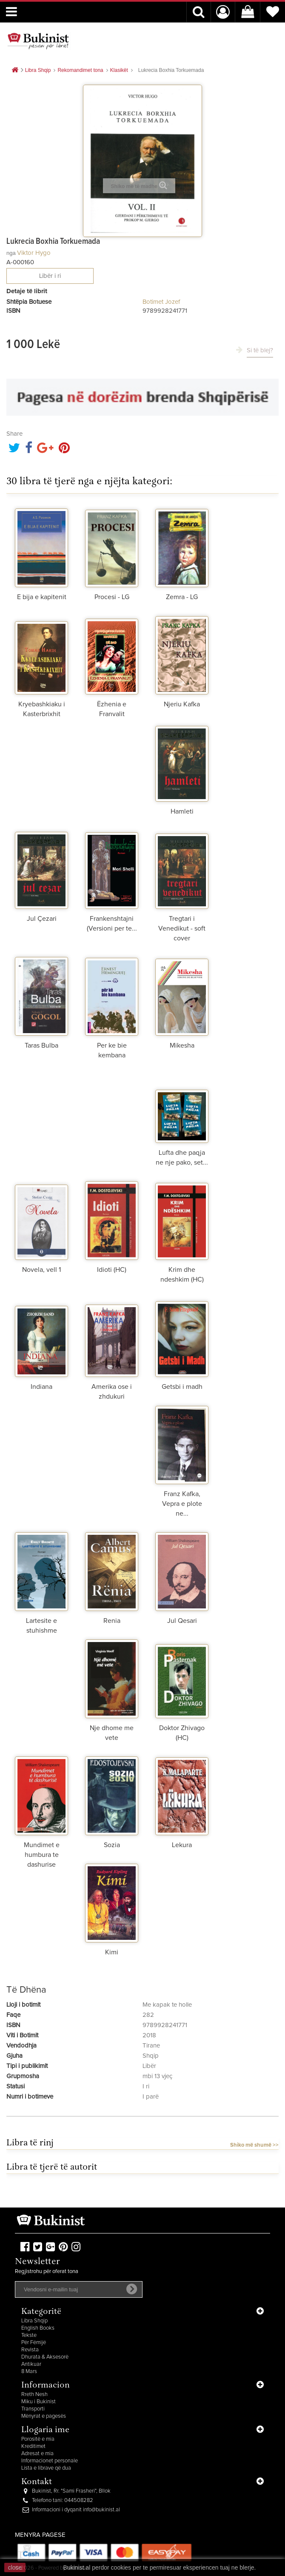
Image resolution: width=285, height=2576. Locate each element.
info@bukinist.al (101, 2510)
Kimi (111, 1952)
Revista (30, 2350)
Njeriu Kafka (182, 704)
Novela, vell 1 (41, 1269)
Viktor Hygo (34, 253)
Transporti (33, 2409)
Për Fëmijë (33, 2342)
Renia (111, 1620)
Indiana (41, 1386)
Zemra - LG (182, 597)
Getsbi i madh (182, 1386)
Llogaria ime (45, 2430)
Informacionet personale (49, 2461)
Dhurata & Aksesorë (44, 2357)
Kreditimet (33, 2446)
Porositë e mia (37, 2439)
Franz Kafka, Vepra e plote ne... (182, 1504)
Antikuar (31, 2364)
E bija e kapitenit (41, 597)
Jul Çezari (42, 918)
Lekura (182, 1845)
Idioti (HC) (111, 1269)
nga (11, 253)
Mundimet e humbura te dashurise (42, 1855)
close (15, 2567)
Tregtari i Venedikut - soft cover (181, 928)
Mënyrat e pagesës (43, 2416)
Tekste (29, 2335)
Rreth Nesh (34, 2394)
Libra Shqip (34, 2321)
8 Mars (29, 2371)
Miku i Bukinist (38, 2402)
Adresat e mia (37, 2453)
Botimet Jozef (161, 302)
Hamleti (182, 811)
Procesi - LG (111, 597)
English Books (37, 2328)
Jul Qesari (182, 1620)
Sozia (112, 1845)
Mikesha (182, 1045)
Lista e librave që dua (46, 2468)
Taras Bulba (41, 1045)
